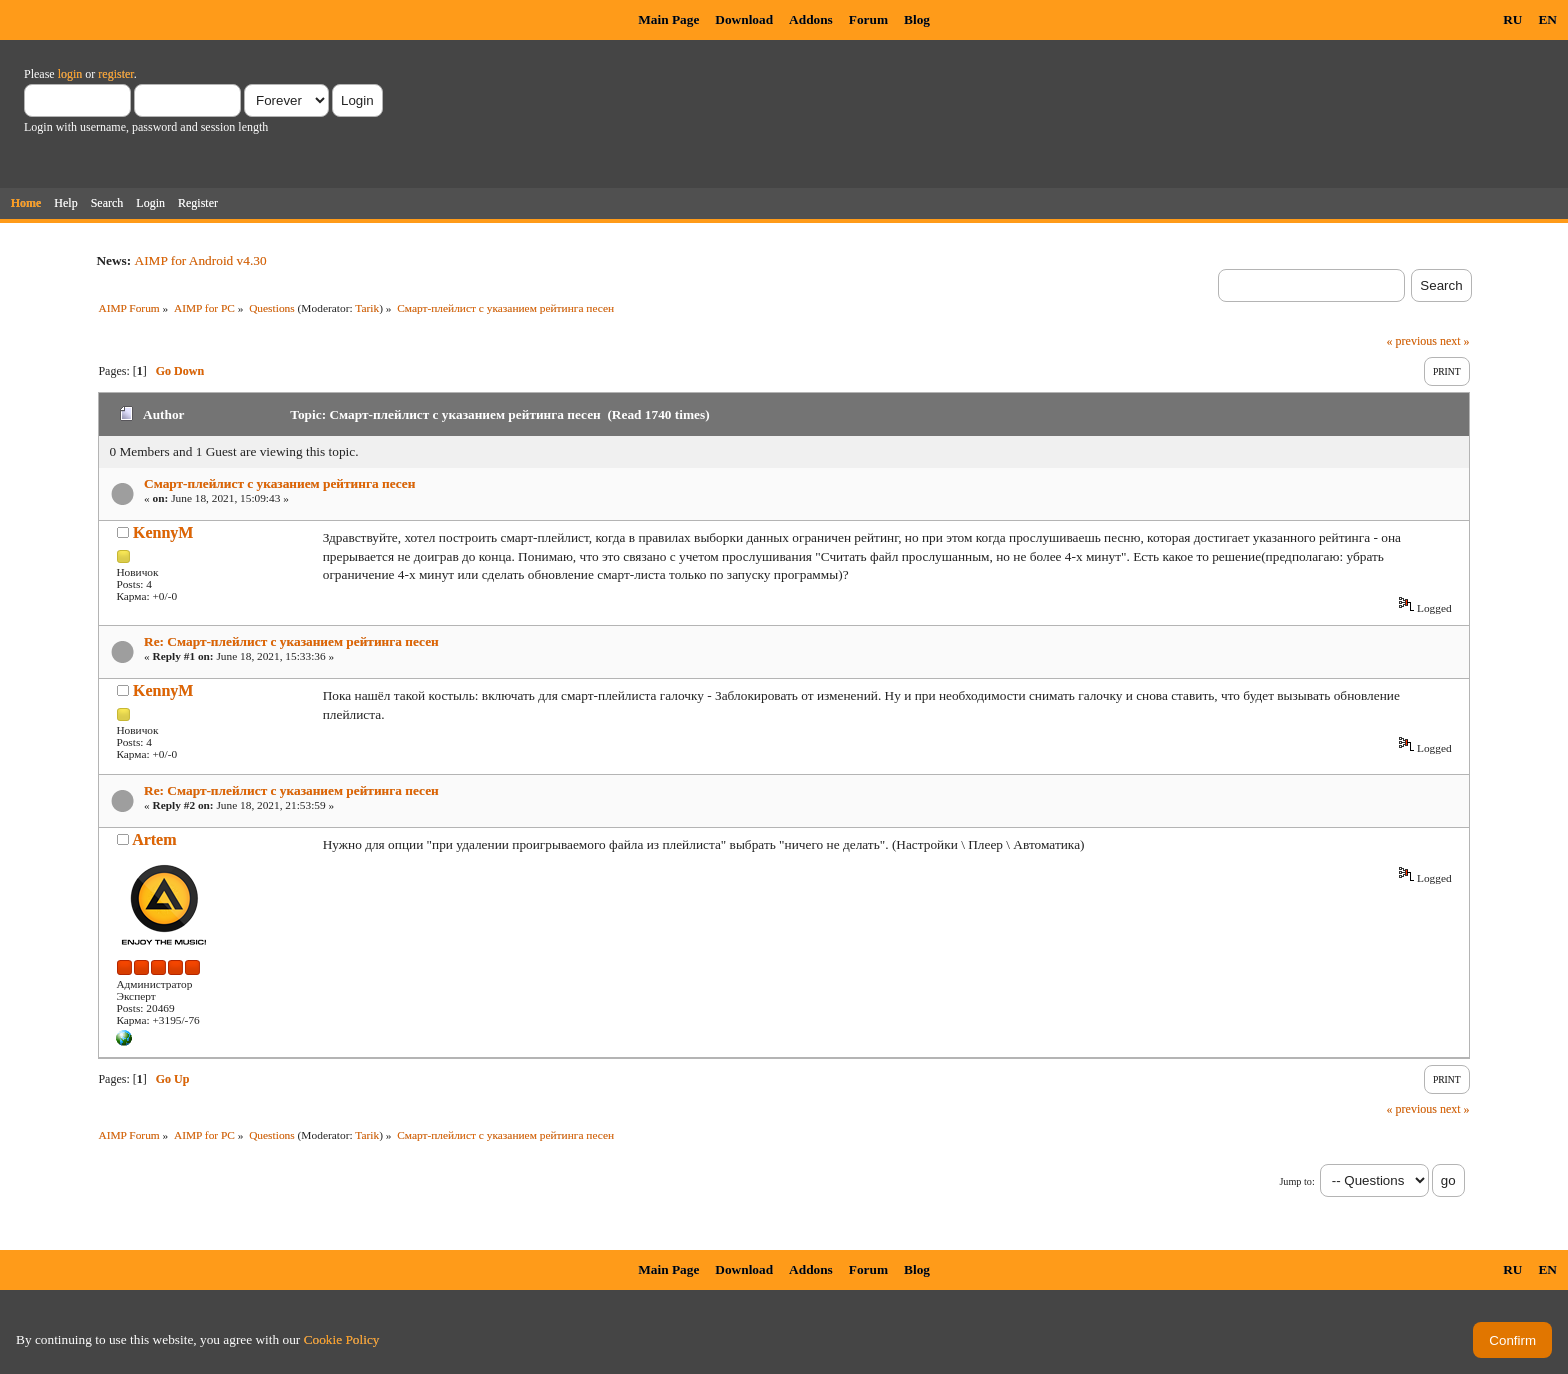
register (115, 74)
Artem (154, 839)
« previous (1412, 341)
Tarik (367, 308)
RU (1512, 19)
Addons (811, 19)
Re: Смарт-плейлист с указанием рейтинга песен (291, 641)
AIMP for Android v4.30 (201, 260)
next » (1455, 341)
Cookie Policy (342, 1339)
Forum (868, 19)
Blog (917, 19)
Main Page (668, 19)
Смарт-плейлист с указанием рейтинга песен (279, 483)
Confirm (1512, 1340)
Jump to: (1296, 1181)
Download (744, 19)
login (70, 74)
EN (1547, 19)
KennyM (163, 532)
